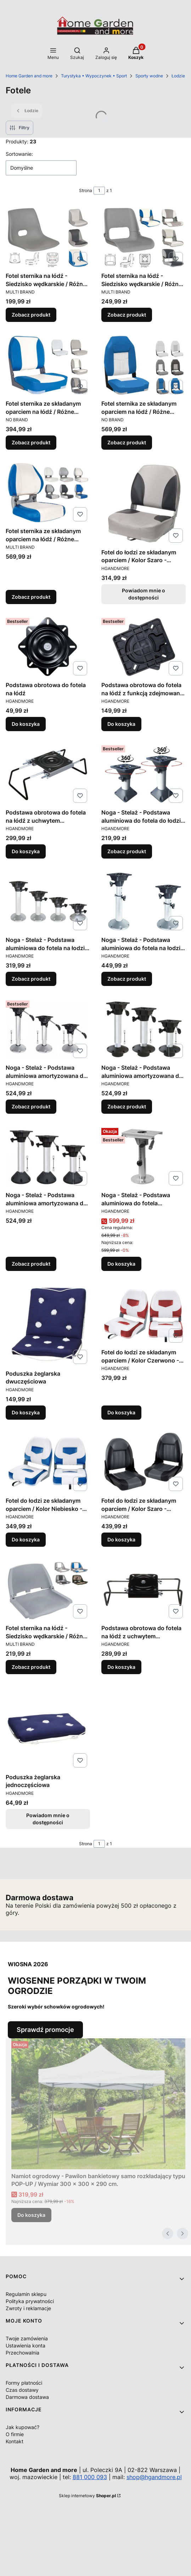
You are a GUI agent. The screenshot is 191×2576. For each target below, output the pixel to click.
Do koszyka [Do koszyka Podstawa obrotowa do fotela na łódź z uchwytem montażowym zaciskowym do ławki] (26, 851)
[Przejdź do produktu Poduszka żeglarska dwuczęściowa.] (48, 1324)
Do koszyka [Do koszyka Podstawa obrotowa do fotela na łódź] (26, 724)
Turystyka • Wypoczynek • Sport (94, 75)
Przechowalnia (22, 2353)
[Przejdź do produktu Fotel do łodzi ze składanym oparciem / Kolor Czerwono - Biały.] (143, 1313)
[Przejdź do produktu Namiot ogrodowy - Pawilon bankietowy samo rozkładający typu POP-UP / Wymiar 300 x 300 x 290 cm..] (98, 2103)
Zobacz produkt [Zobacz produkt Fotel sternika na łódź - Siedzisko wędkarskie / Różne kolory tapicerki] (31, 315)
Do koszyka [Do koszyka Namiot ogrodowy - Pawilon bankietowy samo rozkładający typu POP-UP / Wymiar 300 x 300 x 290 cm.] (31, 2215)
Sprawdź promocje (45, 2029)
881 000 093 (90, 2477)
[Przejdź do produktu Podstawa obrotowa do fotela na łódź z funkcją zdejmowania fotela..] (143, 646)
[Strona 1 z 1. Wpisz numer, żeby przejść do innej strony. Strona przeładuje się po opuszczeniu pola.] (99, 190)
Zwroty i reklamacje (28, 2308)
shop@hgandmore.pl (154, 2477)
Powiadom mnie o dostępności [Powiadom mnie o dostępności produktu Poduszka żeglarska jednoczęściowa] (47, 1818)
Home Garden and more (29, 75)
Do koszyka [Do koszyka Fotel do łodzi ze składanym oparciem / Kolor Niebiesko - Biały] (26, 1539)
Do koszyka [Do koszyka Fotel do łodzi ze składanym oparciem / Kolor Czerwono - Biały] (121, 1412)
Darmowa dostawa (27, 2397)
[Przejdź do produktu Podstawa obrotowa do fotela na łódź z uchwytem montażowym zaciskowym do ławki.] (48, 774)
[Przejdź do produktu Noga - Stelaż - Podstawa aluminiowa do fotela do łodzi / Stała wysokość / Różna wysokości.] (143, 774)
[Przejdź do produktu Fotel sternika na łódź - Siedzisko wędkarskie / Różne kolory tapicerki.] (48, 237)
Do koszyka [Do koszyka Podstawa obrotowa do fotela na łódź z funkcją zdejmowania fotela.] (121, 724)
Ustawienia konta (25, 2345)
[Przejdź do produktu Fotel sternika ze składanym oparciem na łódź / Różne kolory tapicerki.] (48, 365)
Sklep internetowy (87, 2495)
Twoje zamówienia (27, 2338)
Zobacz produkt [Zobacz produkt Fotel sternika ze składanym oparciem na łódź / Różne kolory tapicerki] (31, 442)
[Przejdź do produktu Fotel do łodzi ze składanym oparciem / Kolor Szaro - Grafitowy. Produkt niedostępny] (143, 503)
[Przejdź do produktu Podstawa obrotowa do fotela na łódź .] (48, 646)
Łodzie (178, 75)
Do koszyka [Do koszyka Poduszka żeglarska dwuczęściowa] (26, 1412)
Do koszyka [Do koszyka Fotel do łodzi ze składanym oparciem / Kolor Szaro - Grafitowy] (121, 1539)
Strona (85, 190)
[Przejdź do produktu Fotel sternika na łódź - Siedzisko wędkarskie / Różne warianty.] (48, 1589)
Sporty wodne (149, 75)
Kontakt (14, 2441)
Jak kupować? (22, 2427)
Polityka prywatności (30, 2301)
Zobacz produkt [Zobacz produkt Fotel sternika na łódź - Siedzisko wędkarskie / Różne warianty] (31, 1667)
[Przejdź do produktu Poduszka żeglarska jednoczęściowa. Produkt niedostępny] (48, 1728)
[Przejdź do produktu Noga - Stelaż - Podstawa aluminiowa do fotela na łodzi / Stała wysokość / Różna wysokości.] (48, 901)
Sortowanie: (19, 154)
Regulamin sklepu (26, 2294)
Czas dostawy (22, 2390)
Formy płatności (24, 2383)
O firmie (15, 2434)
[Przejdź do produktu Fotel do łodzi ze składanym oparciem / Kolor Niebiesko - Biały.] (48, 1462)
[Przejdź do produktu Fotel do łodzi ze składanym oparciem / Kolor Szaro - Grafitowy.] (143, 1462)
